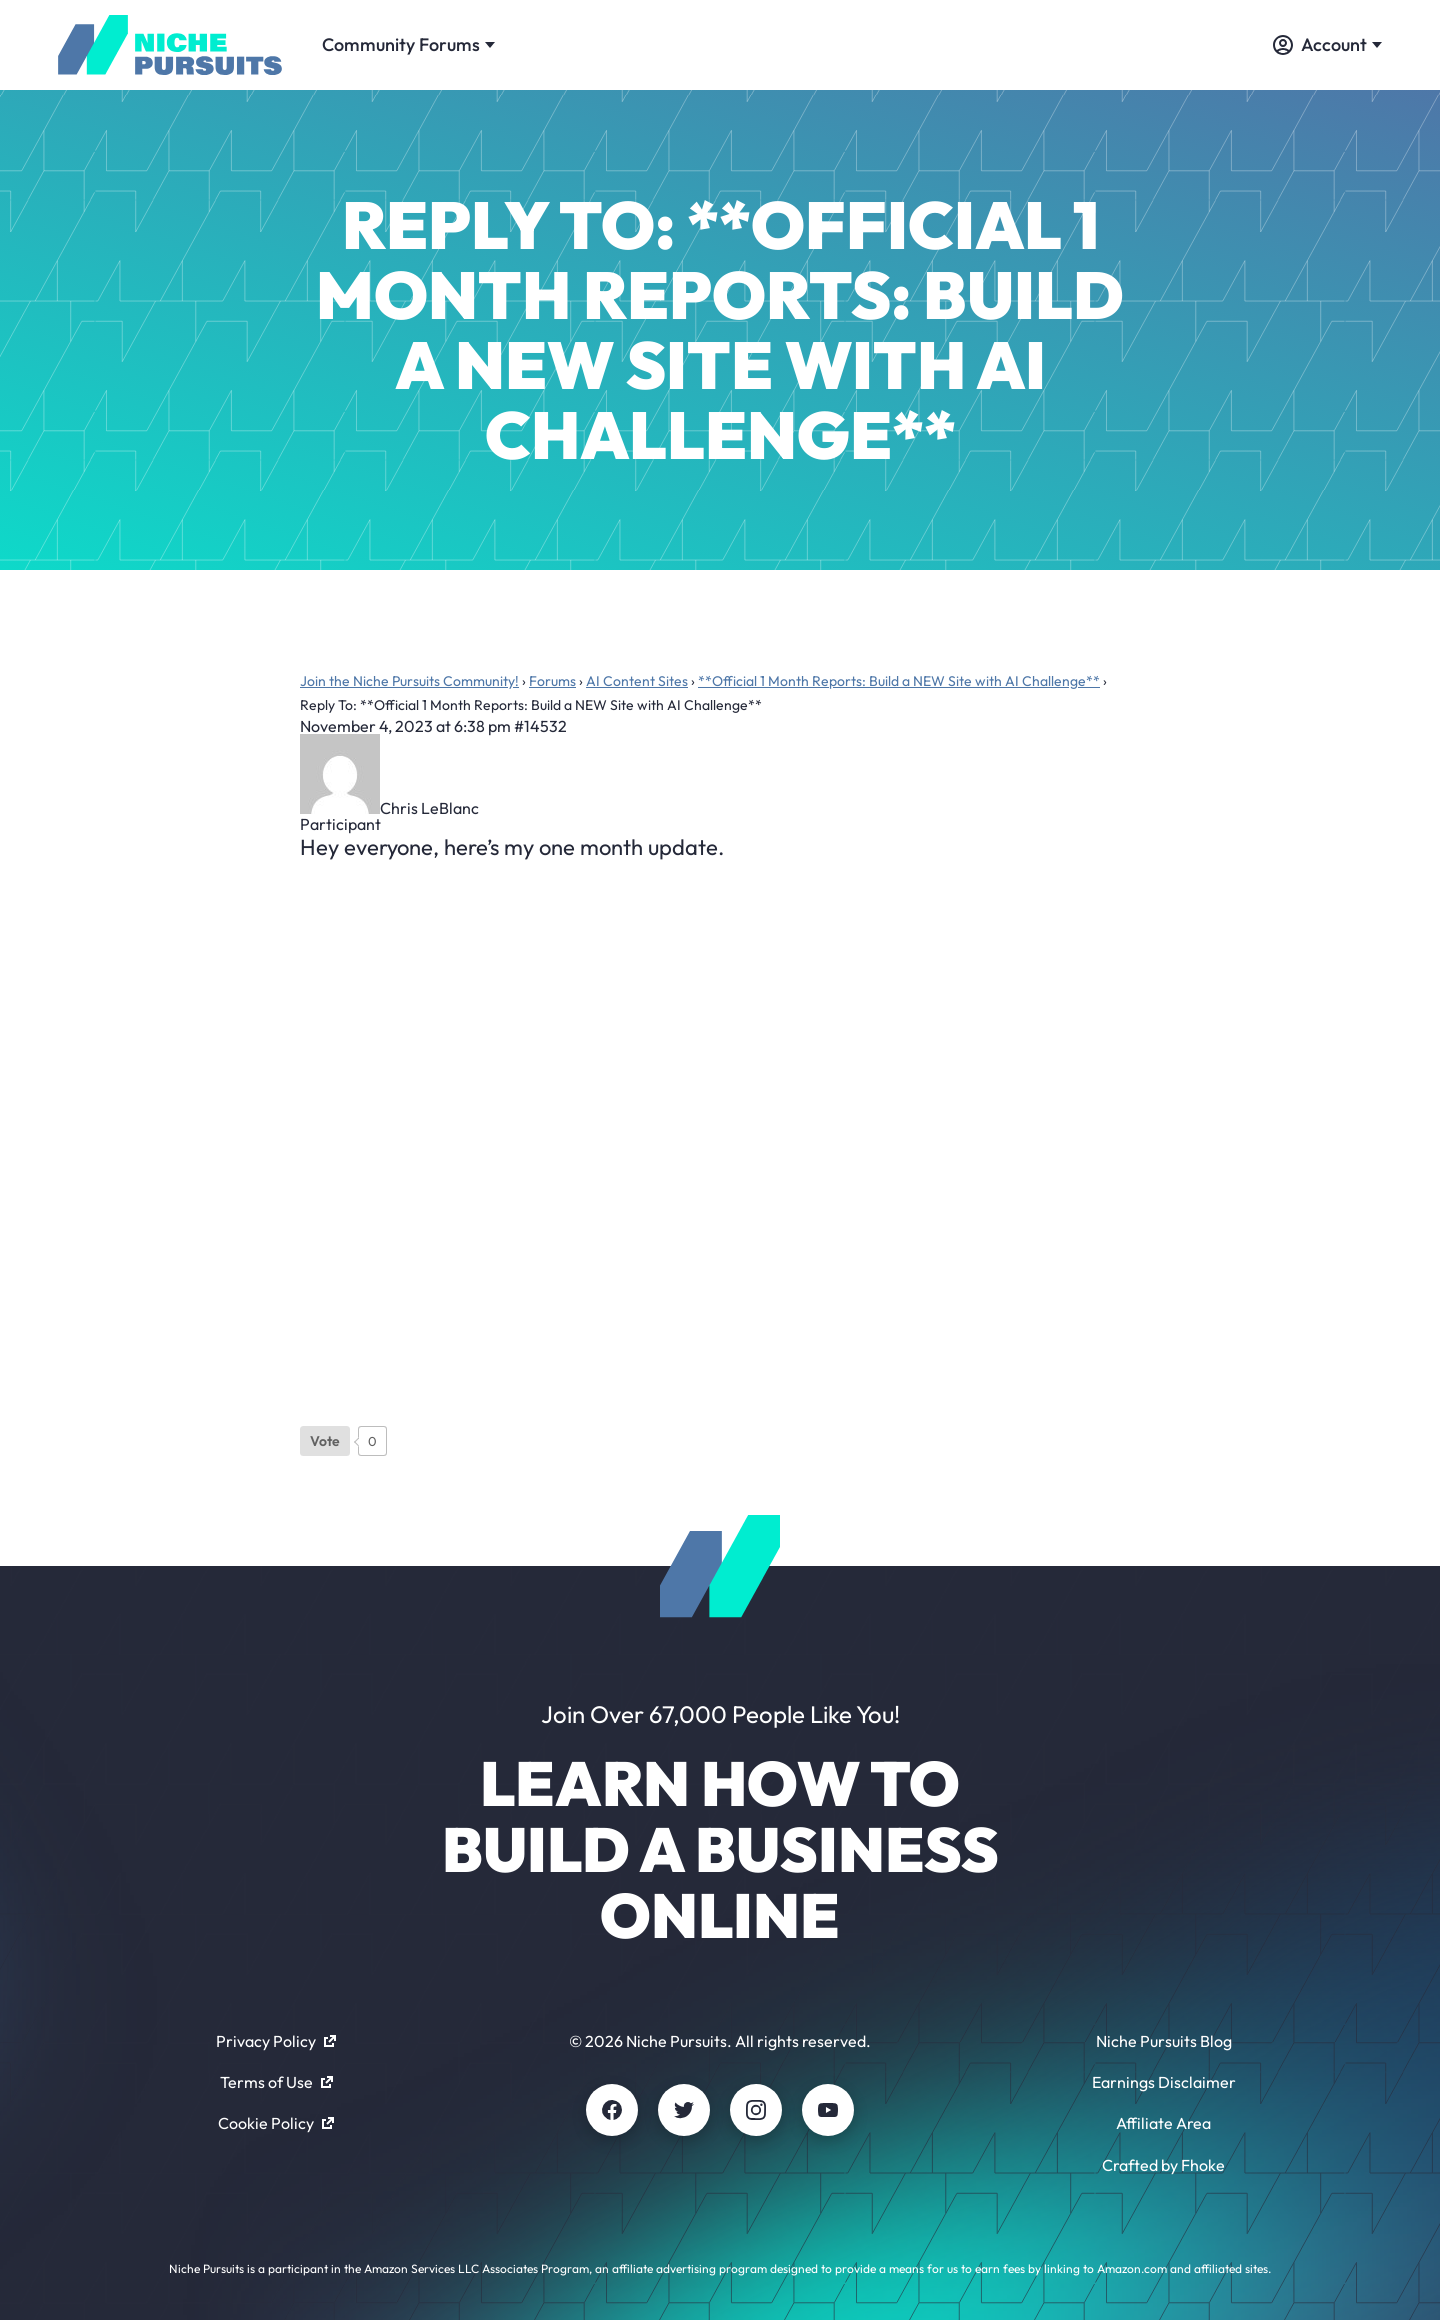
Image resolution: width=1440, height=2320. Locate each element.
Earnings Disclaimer (1164, 2082)
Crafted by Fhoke (1163, 2165)
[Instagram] (756, 2110)
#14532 (540, 726)
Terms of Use (276, 2082)
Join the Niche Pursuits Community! (409, 681)
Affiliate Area (1163, 2123)
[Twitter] (684, 2110)
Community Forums (408, 44)
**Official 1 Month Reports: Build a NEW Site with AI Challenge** (899, 681)
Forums (552, 681)
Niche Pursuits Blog (1164, 2041)
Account (1327, 44)
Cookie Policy (276, 2123)
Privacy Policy (276, 2041)
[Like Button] (325, 1441)
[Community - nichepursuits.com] (170, 45)
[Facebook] (612, 2110)
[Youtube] (828, 2110)
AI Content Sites (637, 681)
